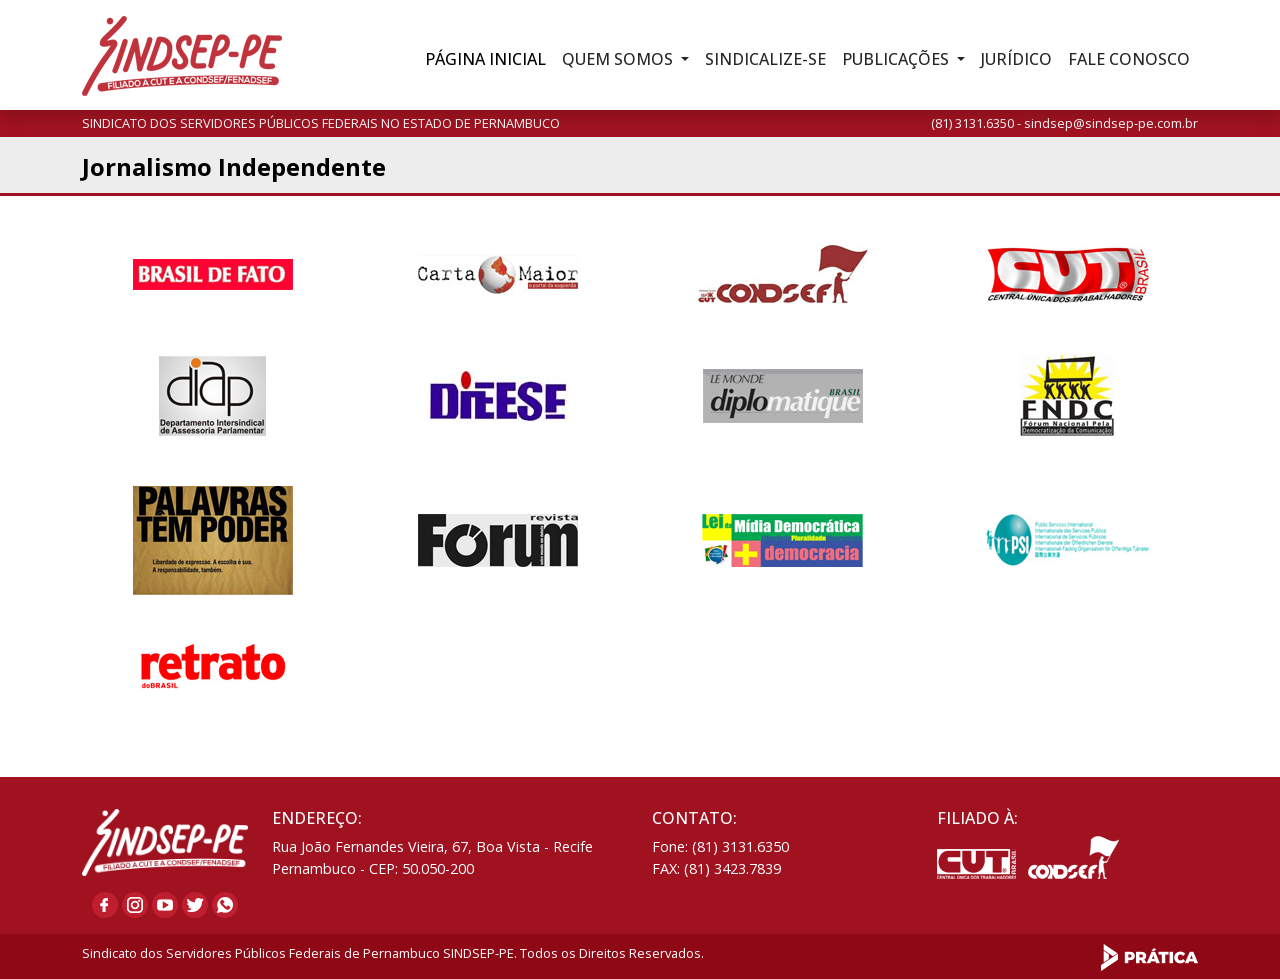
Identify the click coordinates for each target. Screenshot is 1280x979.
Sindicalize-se (765, 59)
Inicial (485, 59)
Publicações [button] (897, 59)
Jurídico (1016, 59)
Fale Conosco (1129, 59)
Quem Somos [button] (619, 59)
